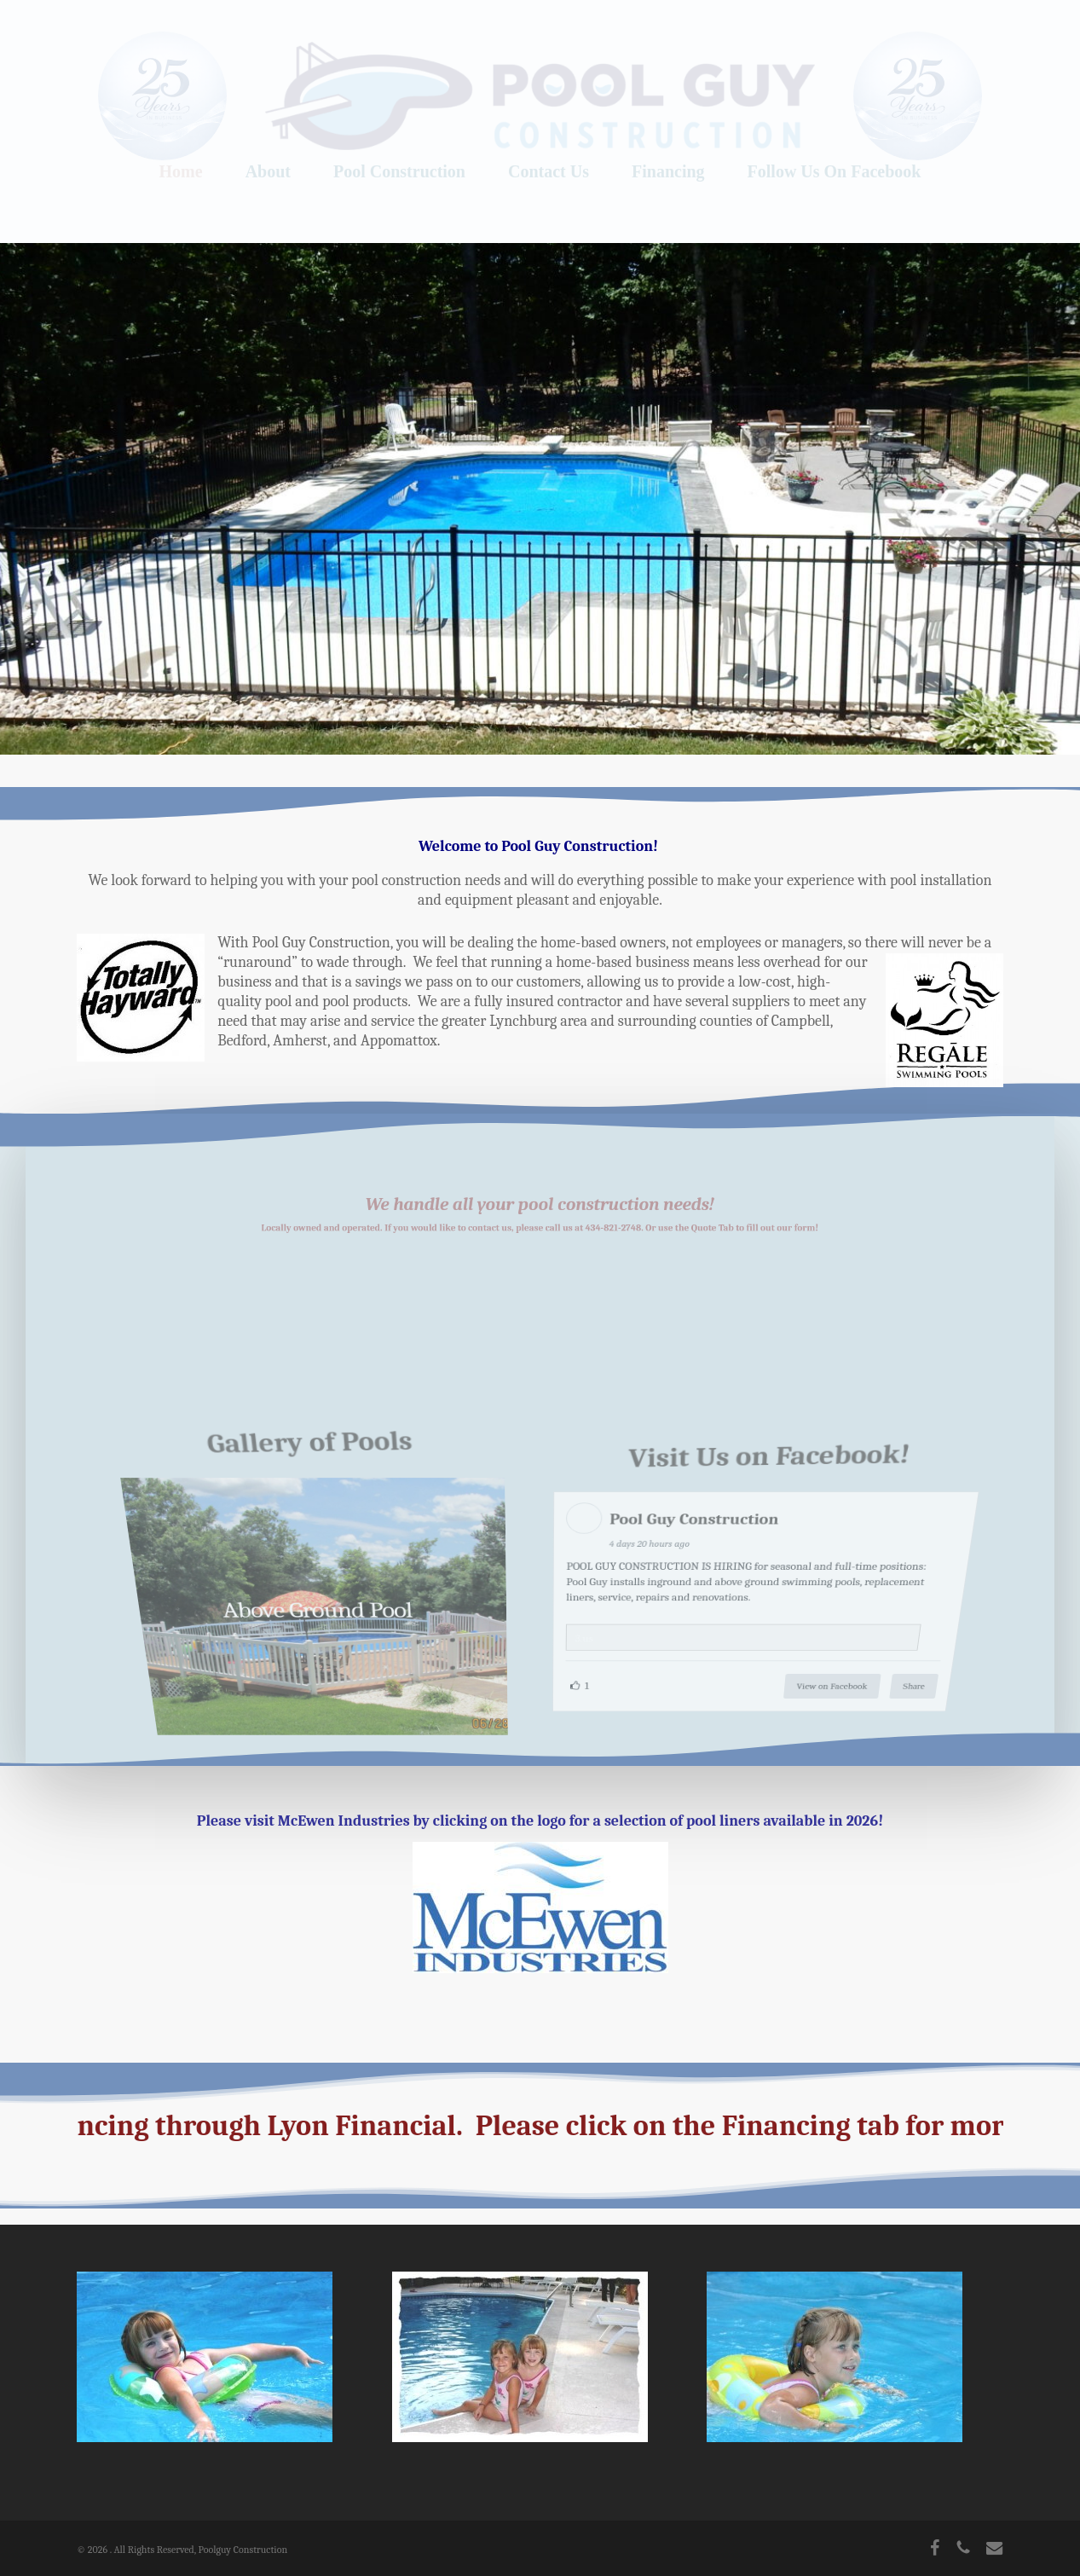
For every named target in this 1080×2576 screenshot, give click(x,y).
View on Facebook (823, 1676)
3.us (583, 1639)
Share (902, 1676)
